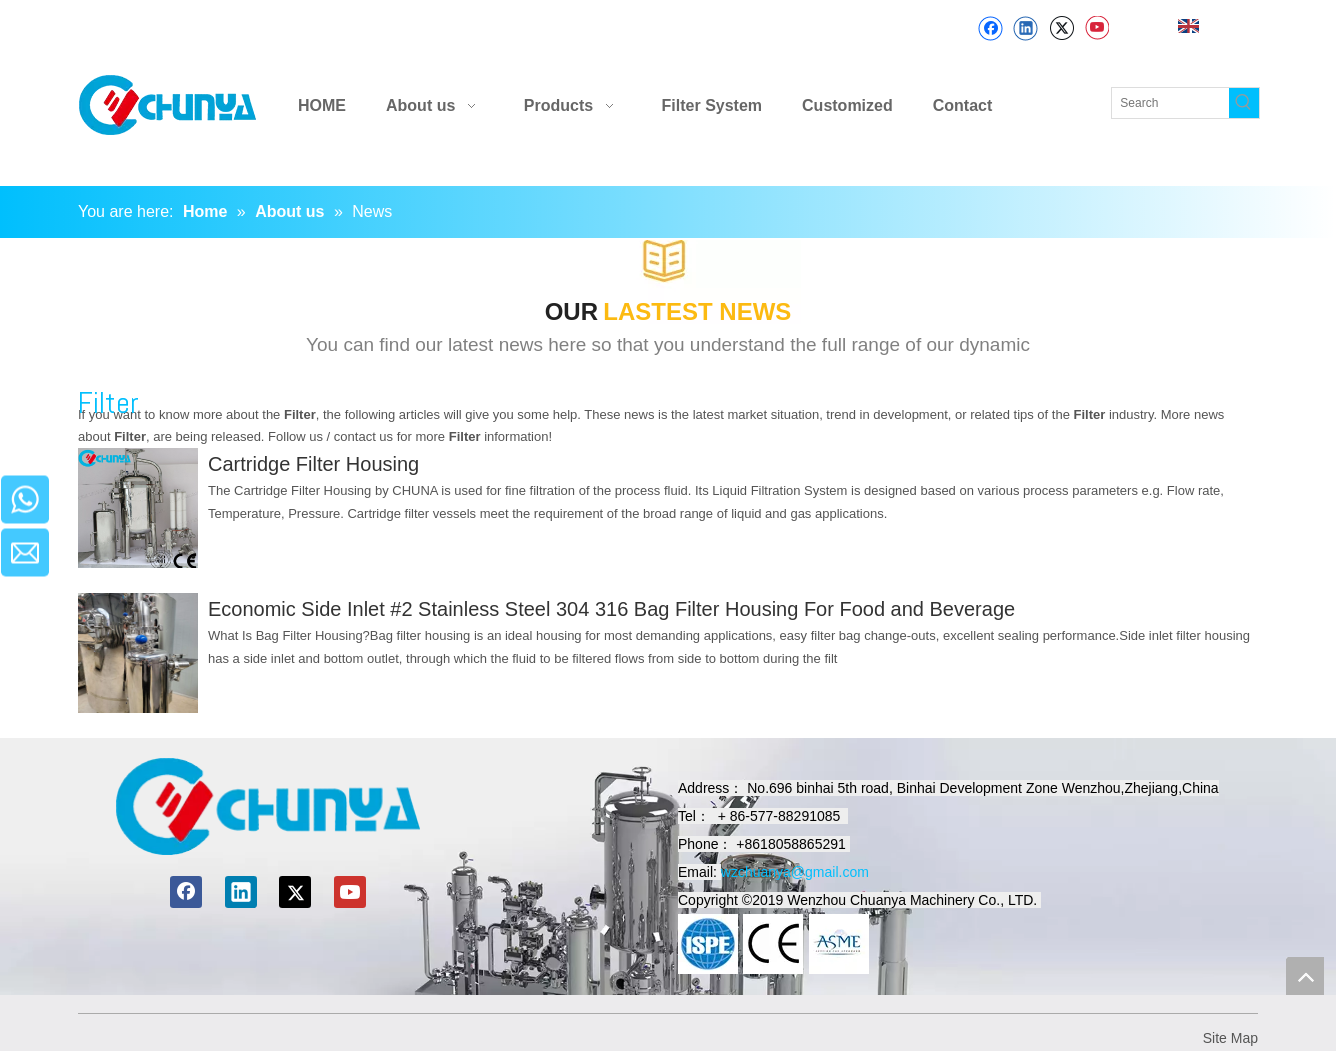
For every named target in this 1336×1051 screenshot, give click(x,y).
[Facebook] (990, 28)
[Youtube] (1096, 28)
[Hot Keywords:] (1244, 103)
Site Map (1230, 1038)
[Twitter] (1061, 28)
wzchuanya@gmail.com (795, 872)
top (1305, 976)
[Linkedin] (1025, 28)
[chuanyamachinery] (267, 806)
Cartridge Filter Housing (313, 464)
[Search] (1170, 103)
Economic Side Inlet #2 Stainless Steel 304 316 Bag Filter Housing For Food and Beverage (611, 609)
